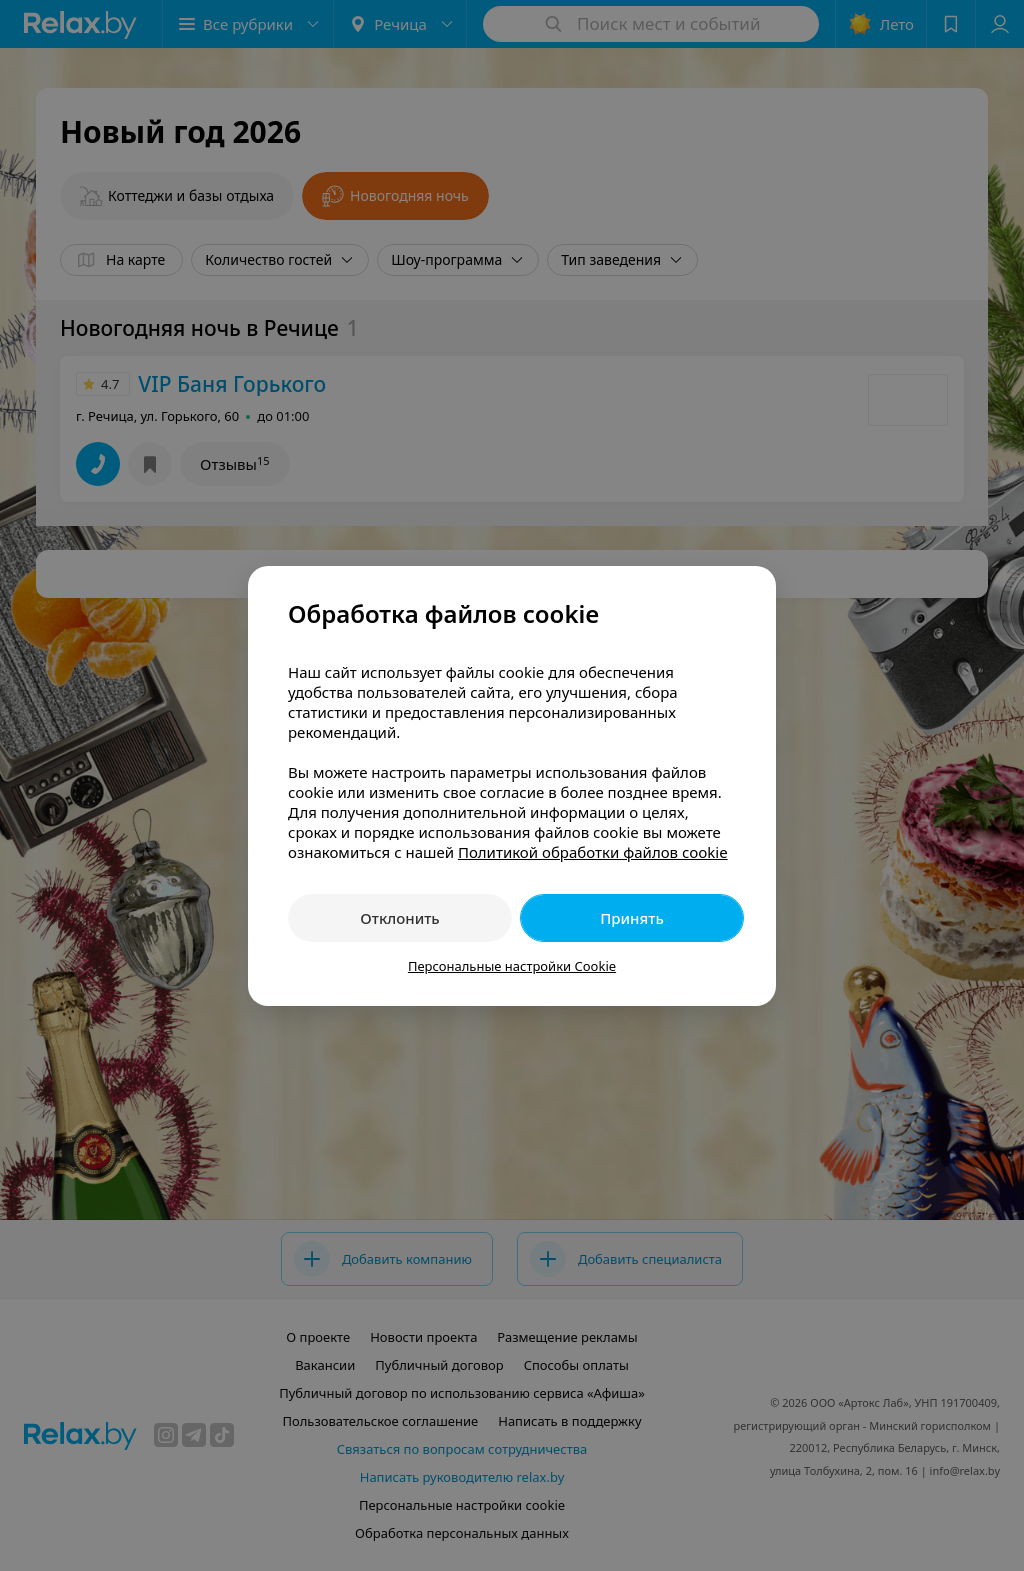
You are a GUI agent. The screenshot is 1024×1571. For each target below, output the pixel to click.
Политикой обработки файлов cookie (593, 852)
